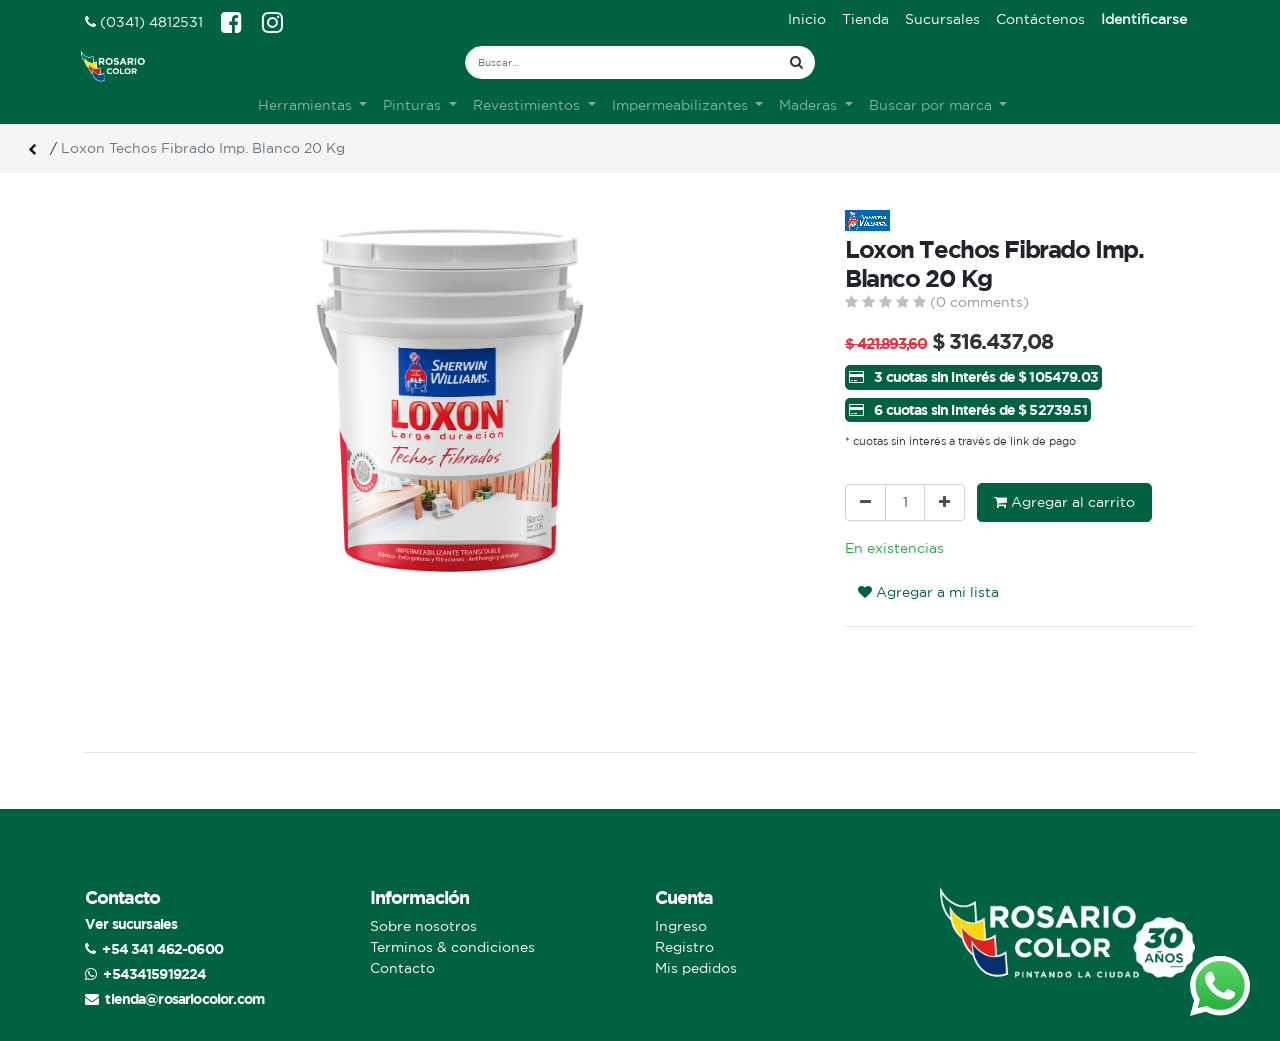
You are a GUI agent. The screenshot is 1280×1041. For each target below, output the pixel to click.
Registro (684, 947)
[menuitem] (807, 19)
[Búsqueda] (796, 62)
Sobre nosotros (423, 926)
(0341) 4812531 (144, 22)
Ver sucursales (131, 923)
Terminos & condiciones (452, 947)
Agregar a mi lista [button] (928, 592)
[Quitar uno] (865, 502)
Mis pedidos (696, 968)
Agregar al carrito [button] (1064, 502)
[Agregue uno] (944, 502)
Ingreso (681, 926)
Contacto (402, 968)
